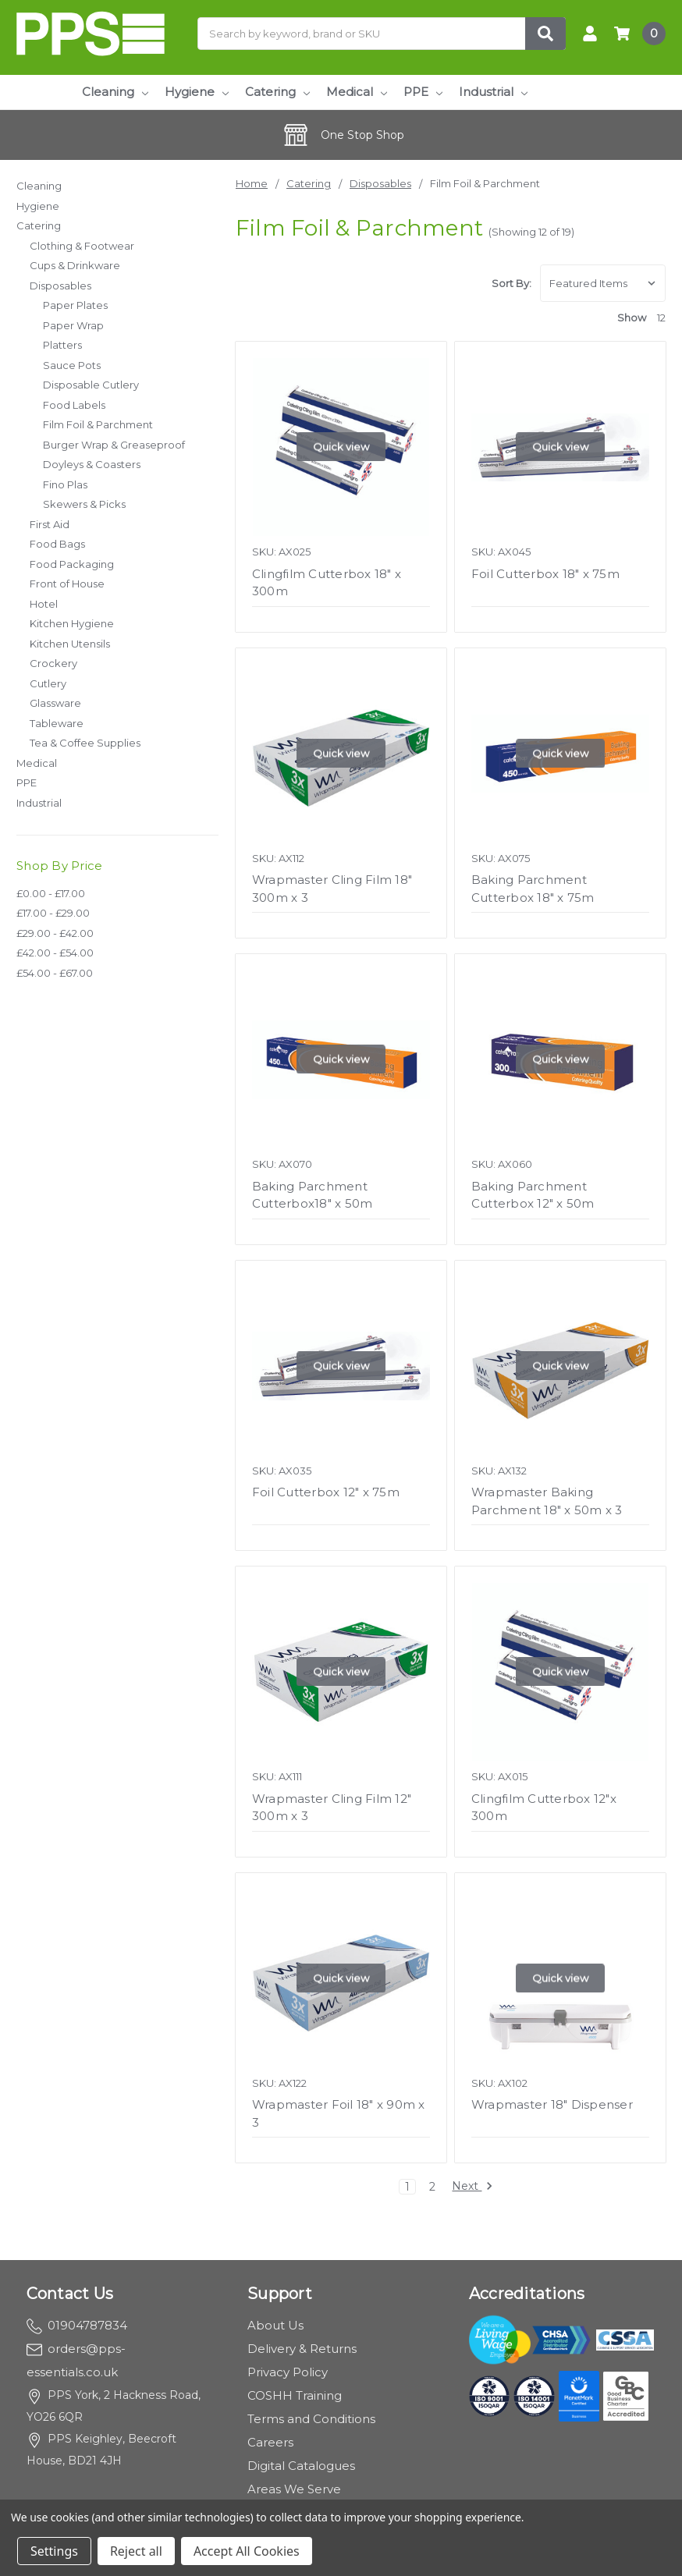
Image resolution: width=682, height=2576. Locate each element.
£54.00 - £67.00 (54, 973)
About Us (275, 2325)
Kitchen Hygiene (72, 623)
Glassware (55, 703)
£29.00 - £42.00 (55, 933)
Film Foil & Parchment (98, 424)
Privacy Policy (287, 2372)
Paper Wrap (73, 325)
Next (472, 2187)
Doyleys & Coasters (91, 464)
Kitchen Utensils (70, 643)
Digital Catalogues (301, 2465)
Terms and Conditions (311, 2418)
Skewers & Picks (84, 504)
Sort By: (511, 283)
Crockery (53, 663)
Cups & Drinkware (75, 265)
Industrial (493, 91)
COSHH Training (294, 2395)
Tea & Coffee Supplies (85, 742)
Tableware (56, 723)
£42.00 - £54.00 (55, 952)
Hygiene (197, 91)
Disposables (60, 285)
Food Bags (57, 544)
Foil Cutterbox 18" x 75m (545, 573)
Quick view (341, 447)
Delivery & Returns (302, 2348)
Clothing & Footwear (82, 246)
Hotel (44, 604)
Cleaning (115, 91)
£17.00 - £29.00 (53, 913)
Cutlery (48, 683)
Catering (277, 91)
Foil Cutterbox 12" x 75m (326, 1492)
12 (661, 317)
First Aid (49, 524)
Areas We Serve (294, 2489)
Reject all (136, 2551)
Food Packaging (72, 564)
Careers (270, 2442)
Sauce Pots (72, 365)
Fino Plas (65, 484)
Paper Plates (75, 305)
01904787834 (77, 2325)
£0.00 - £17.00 (50, 893)
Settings (54, 2551)
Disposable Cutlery (91, 384)
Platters (62, 345)
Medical (356, 91)
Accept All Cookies (247, 2551)
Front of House (67, 583)
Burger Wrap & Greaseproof (114, 444)
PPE (422, 91)
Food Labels (74, 405)
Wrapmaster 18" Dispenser (552, 2104)
